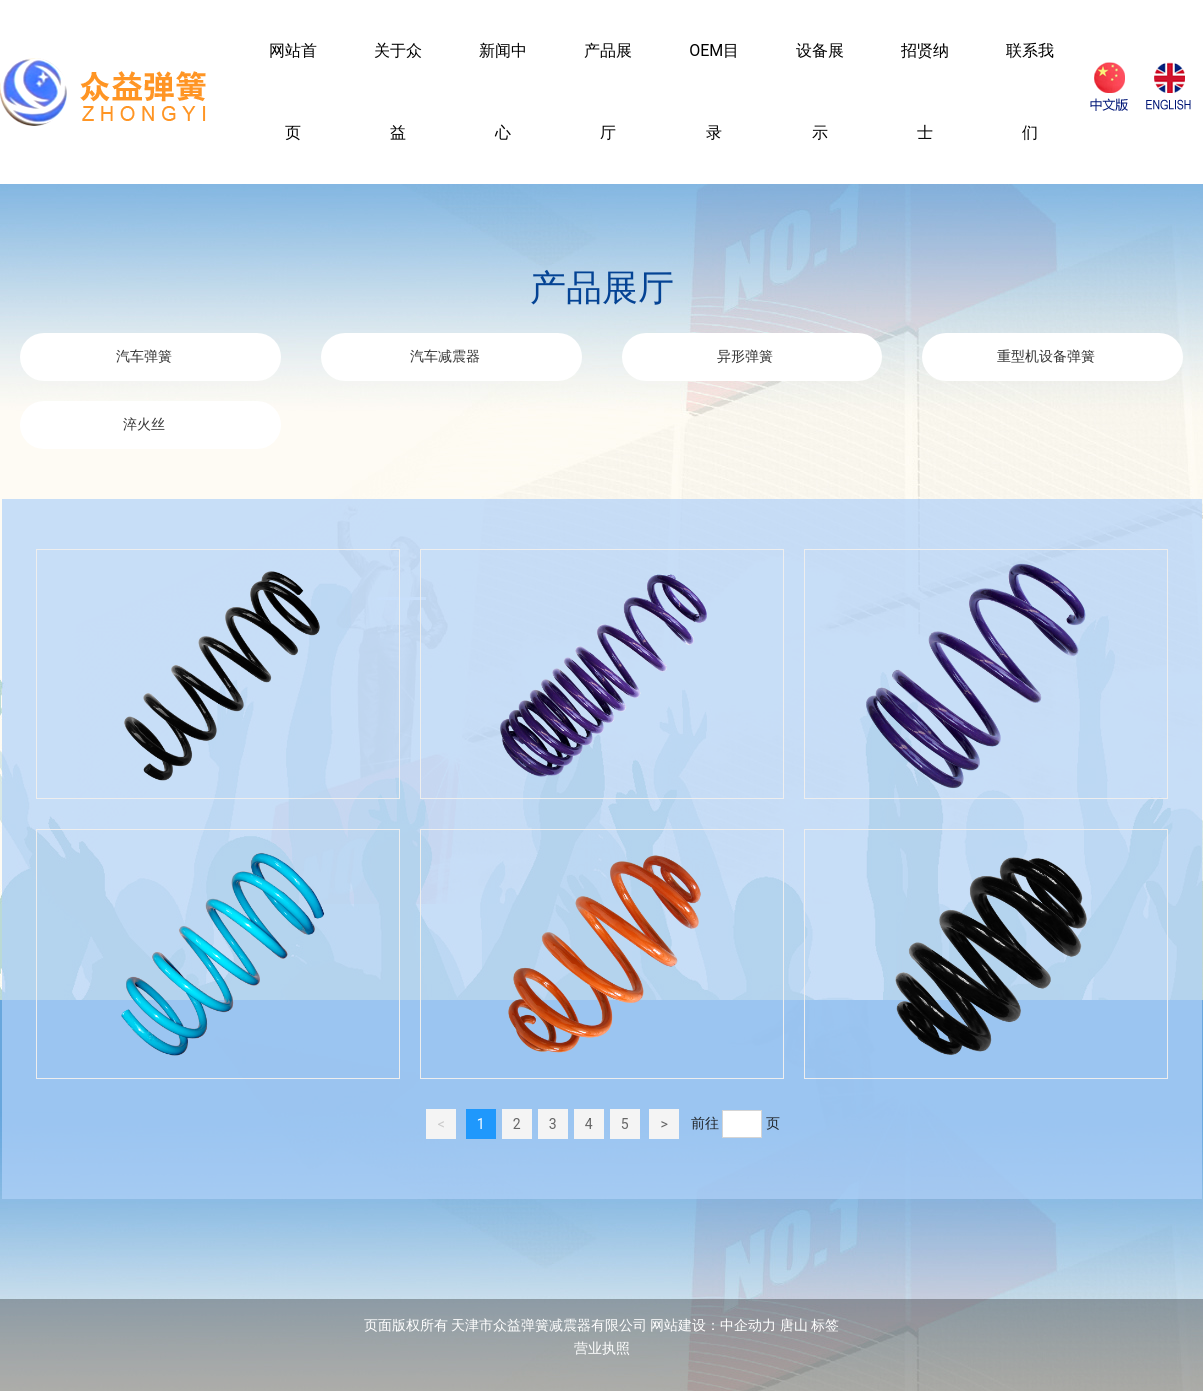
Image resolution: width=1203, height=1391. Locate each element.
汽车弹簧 (144, 356)
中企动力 (748, 1325)
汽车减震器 (445, 356)
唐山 (794, 1325)
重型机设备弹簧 (1046, 356)
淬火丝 (144, 424)
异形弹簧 (745, 356)
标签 (825, 1325)
